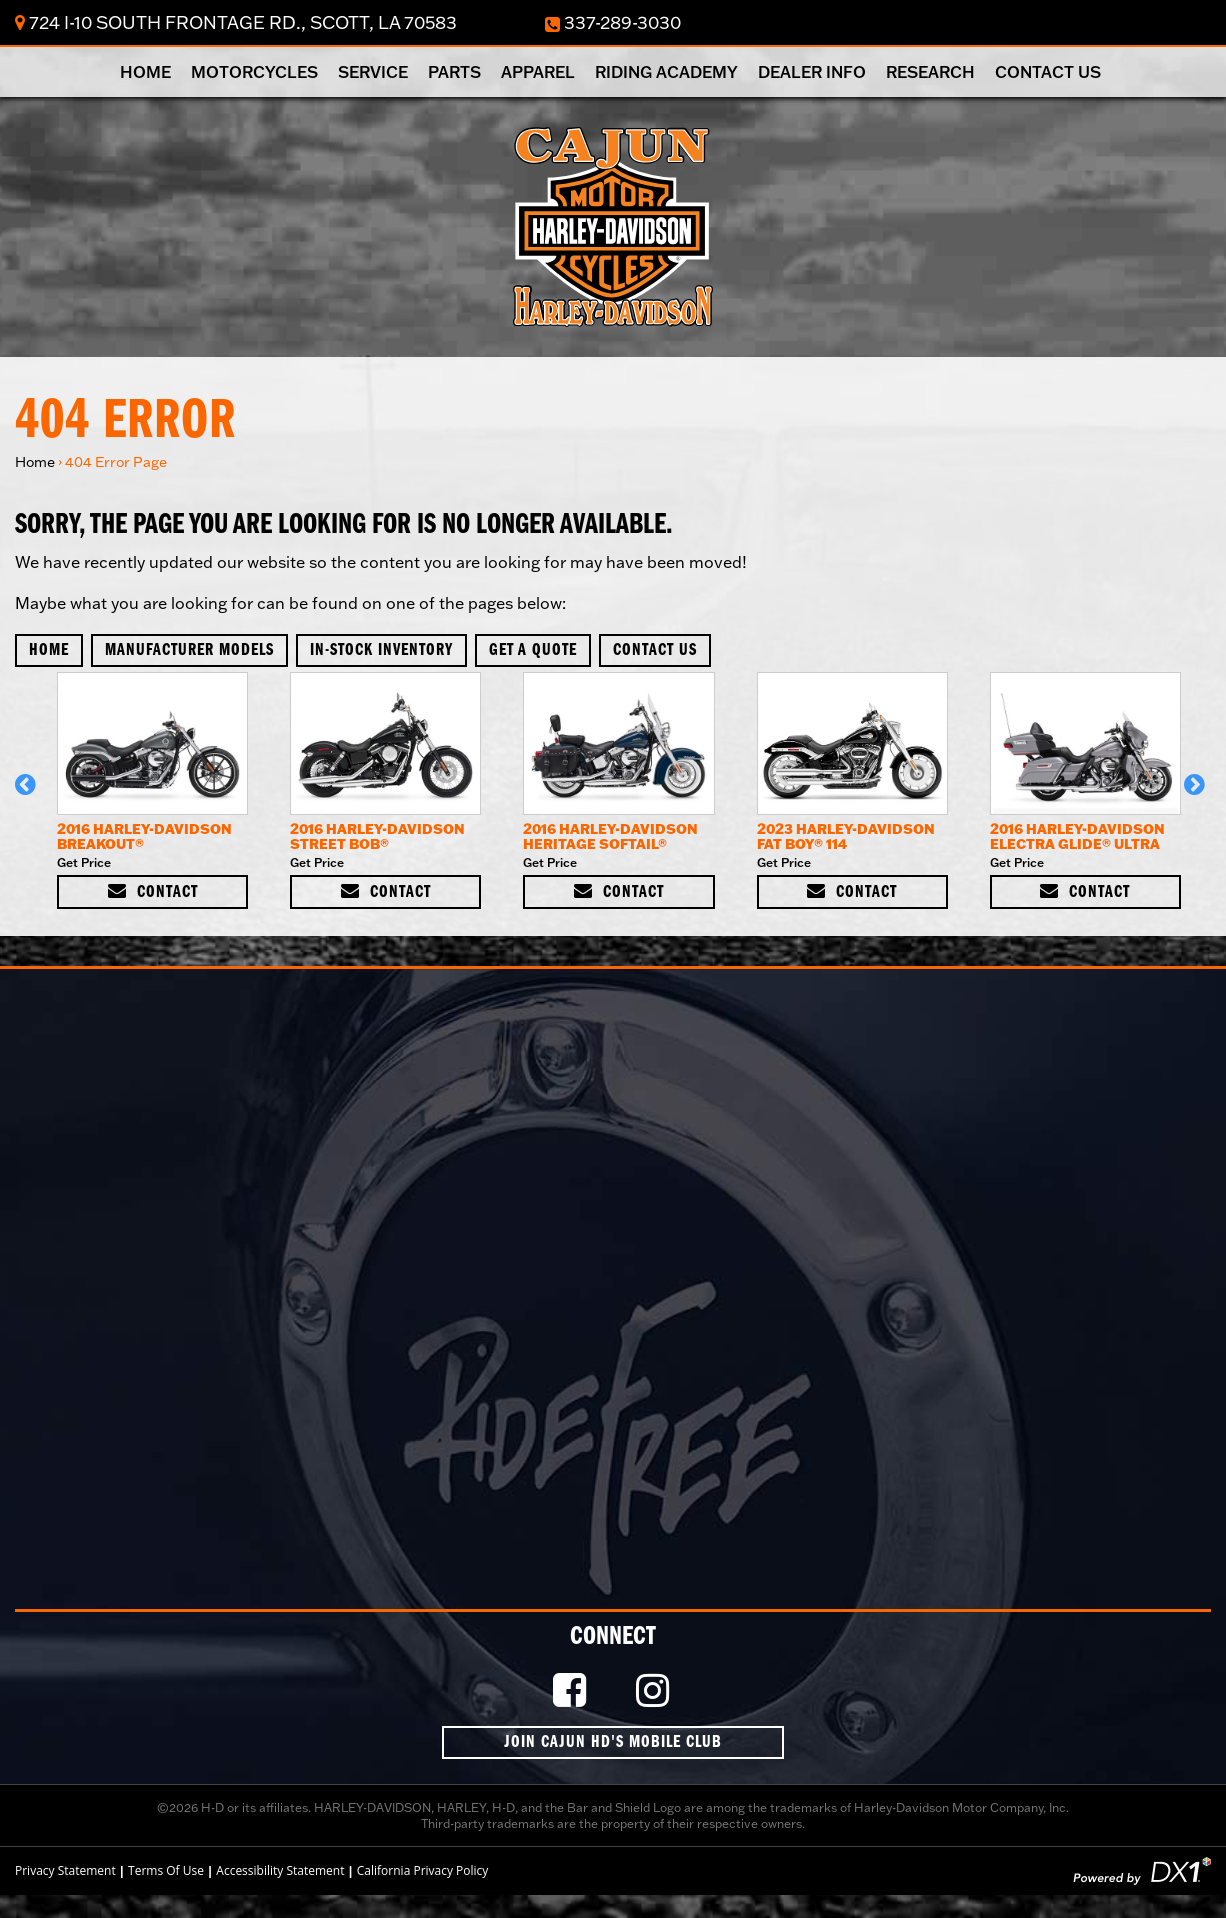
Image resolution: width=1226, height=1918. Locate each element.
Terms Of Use (166, 1870)
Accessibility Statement (280, 1870)
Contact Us (1048, 72)
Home (145, 72)
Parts (454, 72)
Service (373, 72)
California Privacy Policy (423, 1870)
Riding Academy (666, 72)
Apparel (538, 72)
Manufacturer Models (189, 650)
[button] (28, 794)
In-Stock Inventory (381, 650)
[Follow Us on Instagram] (655, 1691)
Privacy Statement (65, 1870)
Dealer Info (812, 72)
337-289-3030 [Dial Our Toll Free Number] (613, 23)
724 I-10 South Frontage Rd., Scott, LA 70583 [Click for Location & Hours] (236, 22)
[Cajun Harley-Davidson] (613, 225)
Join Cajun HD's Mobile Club (613, 1742)
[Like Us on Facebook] (572, 1691)
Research (930, 72)
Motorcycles (254, 72)
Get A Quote (533, 650)
